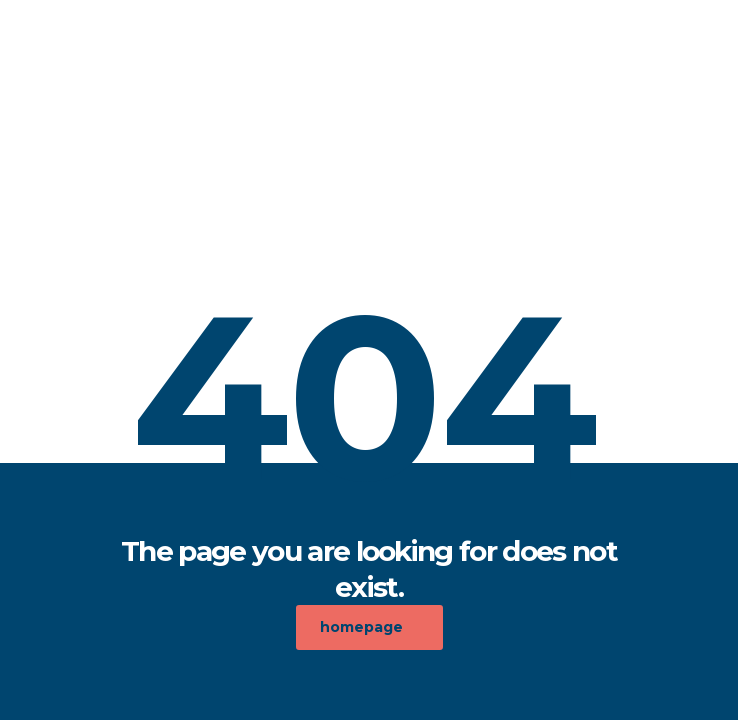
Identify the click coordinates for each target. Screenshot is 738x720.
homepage (361, 627)
